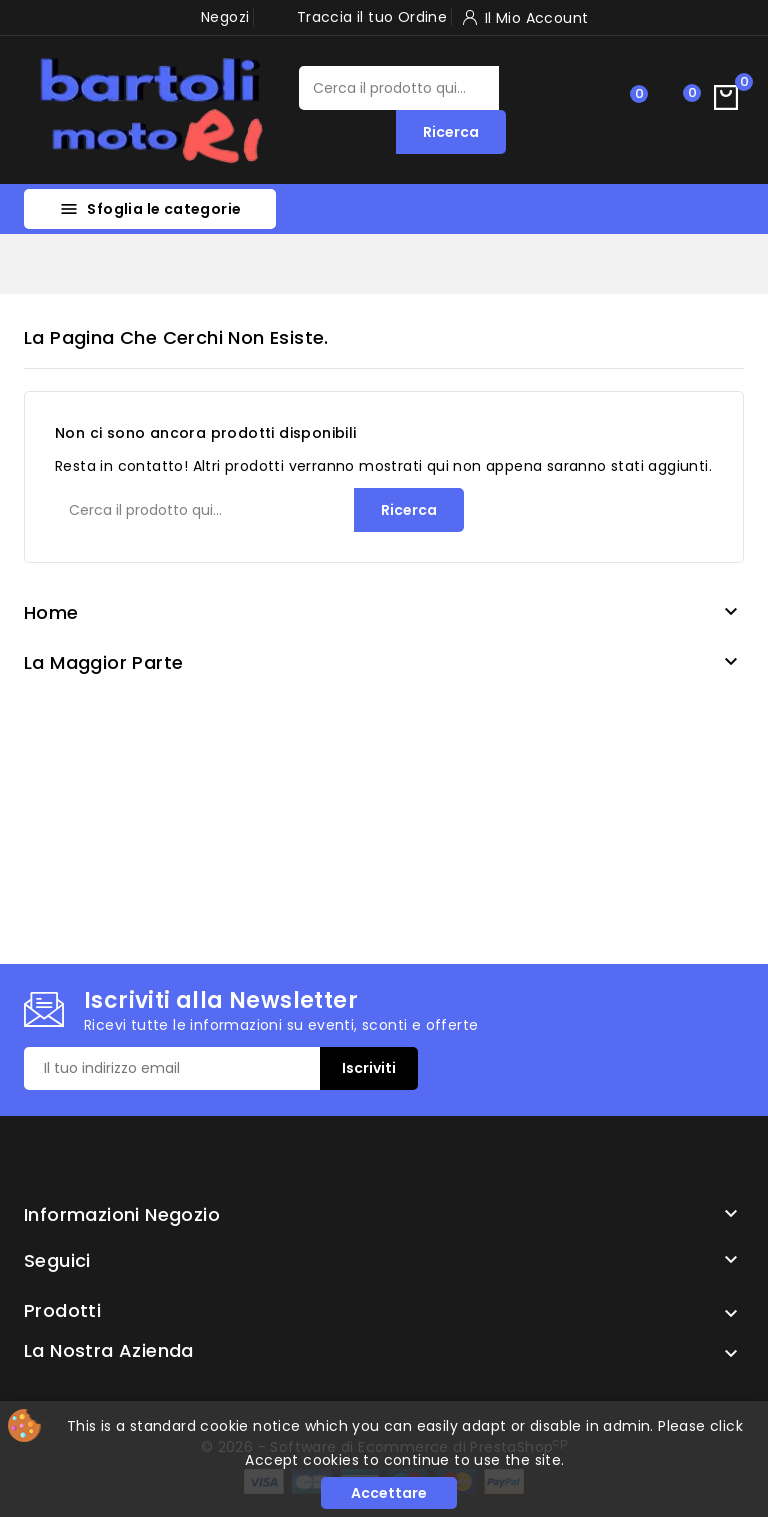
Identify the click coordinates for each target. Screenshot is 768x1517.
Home (51, 612)
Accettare (389, 1493)
